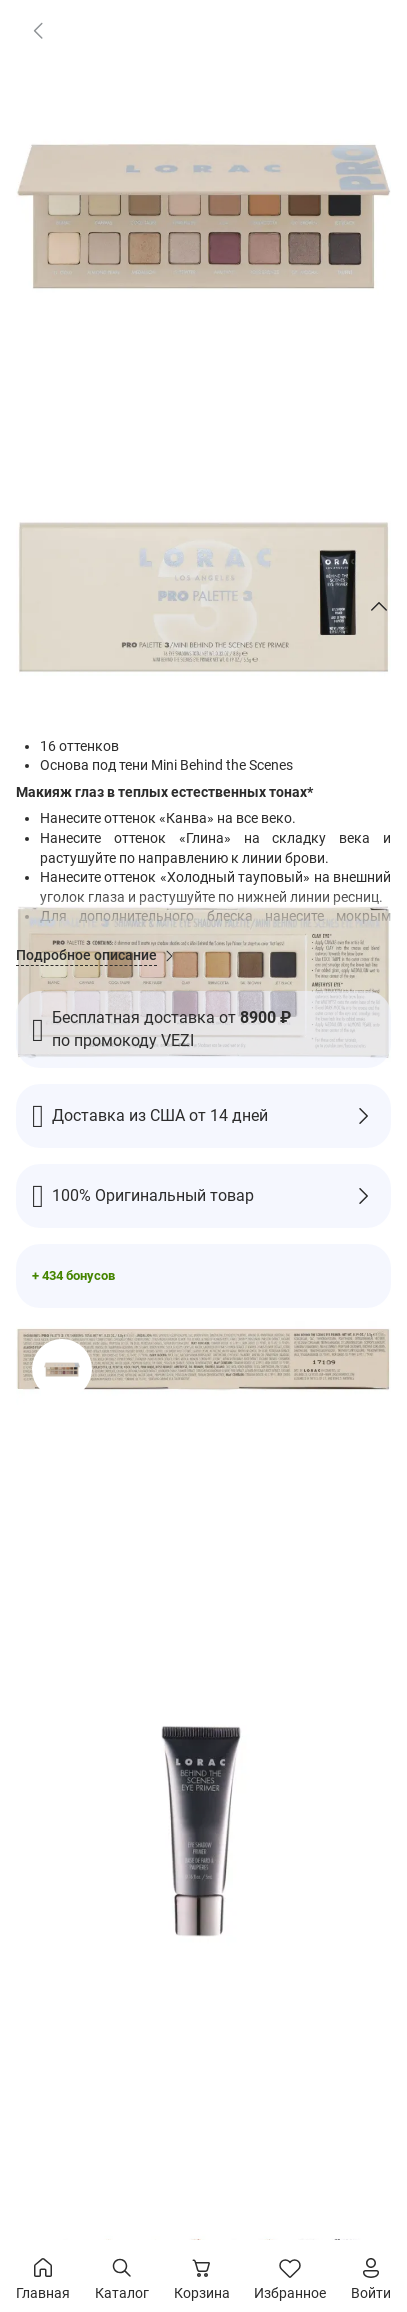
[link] (38, 30)
